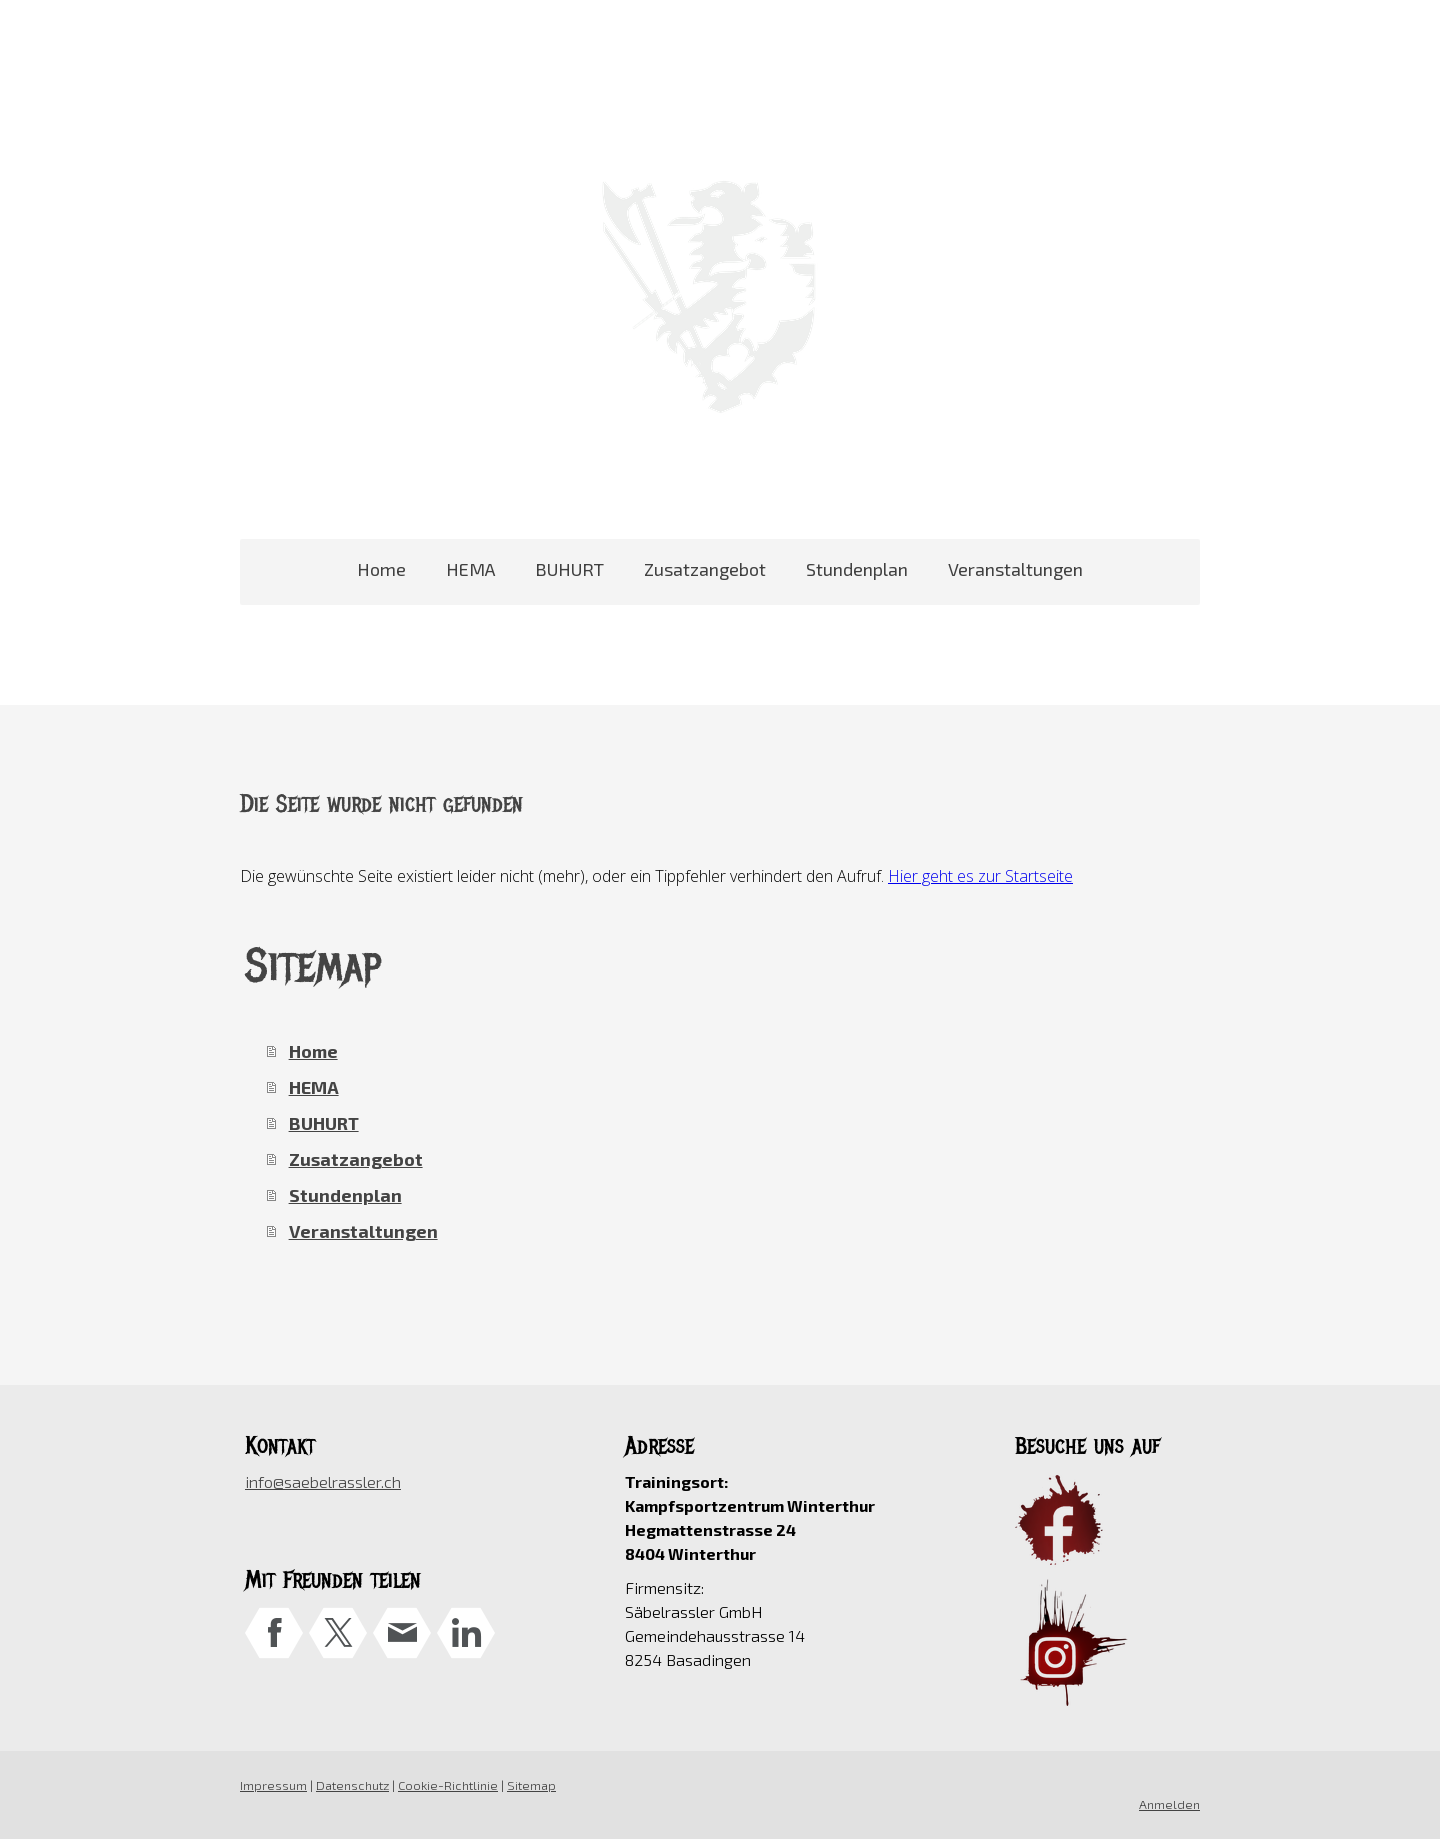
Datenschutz (352, 1785)
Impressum (273, 1785)
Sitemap (531, 1785)
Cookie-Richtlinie (448, 1785)
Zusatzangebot (705, 569)
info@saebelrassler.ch (323, 1481)
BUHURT (569, 569)
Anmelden (1169, 1804)
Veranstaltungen (1015, 569)
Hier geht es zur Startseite (980, 876)
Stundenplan (857, 569)
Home (381, 569)
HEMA (470, 569)
